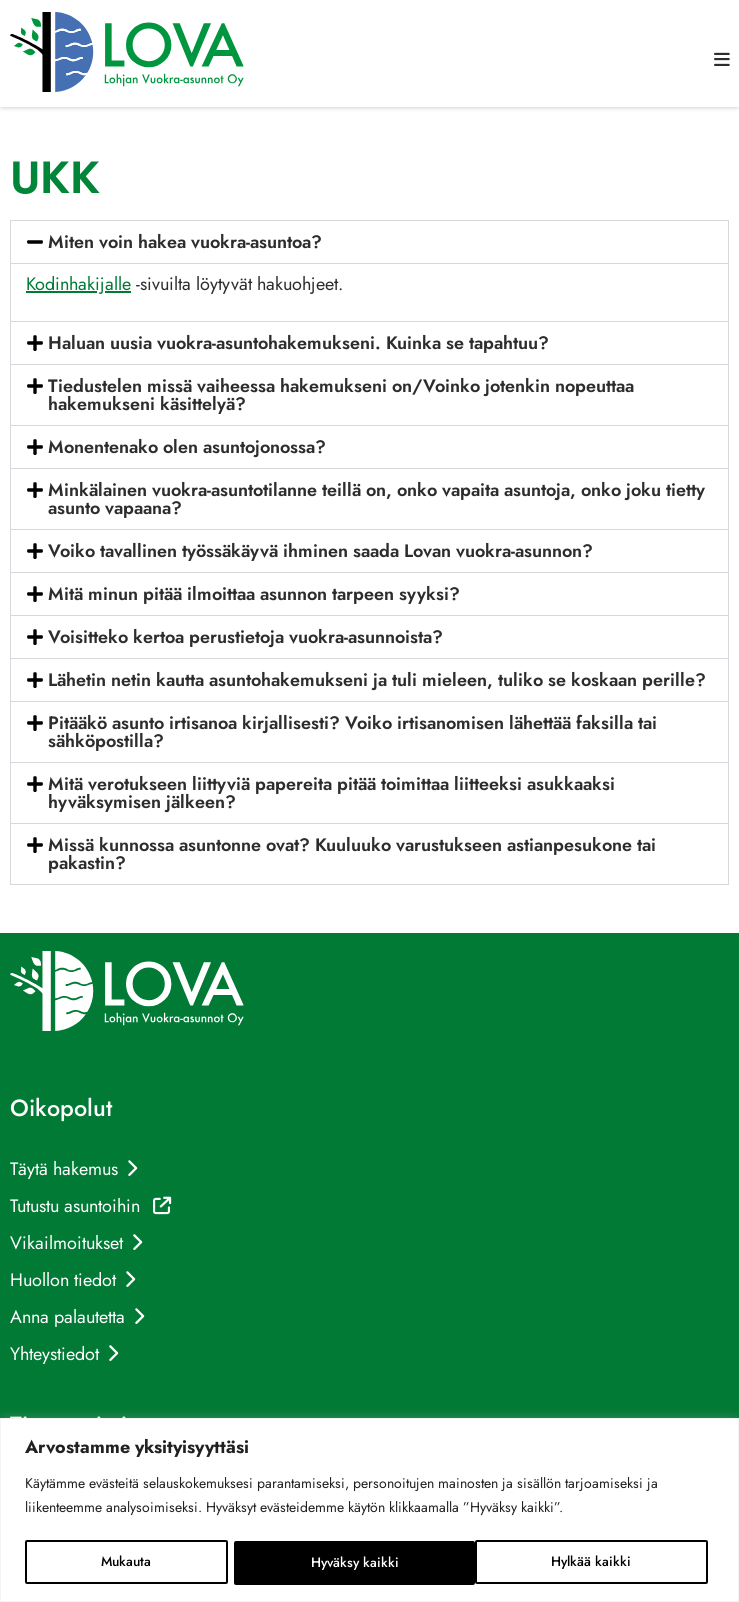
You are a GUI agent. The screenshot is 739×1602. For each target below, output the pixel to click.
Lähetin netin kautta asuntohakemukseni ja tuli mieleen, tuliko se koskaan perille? (377, 680)
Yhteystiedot (54, 1354)
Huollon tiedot (63, 1280)
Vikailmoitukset (66, 1243)
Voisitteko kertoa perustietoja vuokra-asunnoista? (245, 637)
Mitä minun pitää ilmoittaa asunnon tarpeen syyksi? (254, 594)
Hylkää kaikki (350, 1563)
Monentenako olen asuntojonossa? (187, 447)
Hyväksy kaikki (593, 1563)
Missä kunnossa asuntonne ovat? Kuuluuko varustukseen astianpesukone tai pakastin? (352, 854)
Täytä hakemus (64, 1169)
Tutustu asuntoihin (90, 1206)
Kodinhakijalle (78, 284)
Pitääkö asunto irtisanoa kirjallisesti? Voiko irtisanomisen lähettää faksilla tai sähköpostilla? (352, 732)
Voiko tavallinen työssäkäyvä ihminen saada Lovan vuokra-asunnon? (320, 551)
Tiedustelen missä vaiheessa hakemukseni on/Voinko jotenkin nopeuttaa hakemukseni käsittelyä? (341, 395)
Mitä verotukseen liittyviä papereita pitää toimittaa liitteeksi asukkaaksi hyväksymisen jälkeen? (331, 793)
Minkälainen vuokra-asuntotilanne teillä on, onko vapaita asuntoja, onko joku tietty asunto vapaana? (376, 499)
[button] (722, 60)
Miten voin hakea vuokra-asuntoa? (185, 242)
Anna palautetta (67, 1317)
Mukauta (126, 1563)
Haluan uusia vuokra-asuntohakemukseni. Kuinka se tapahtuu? (298, 343)
